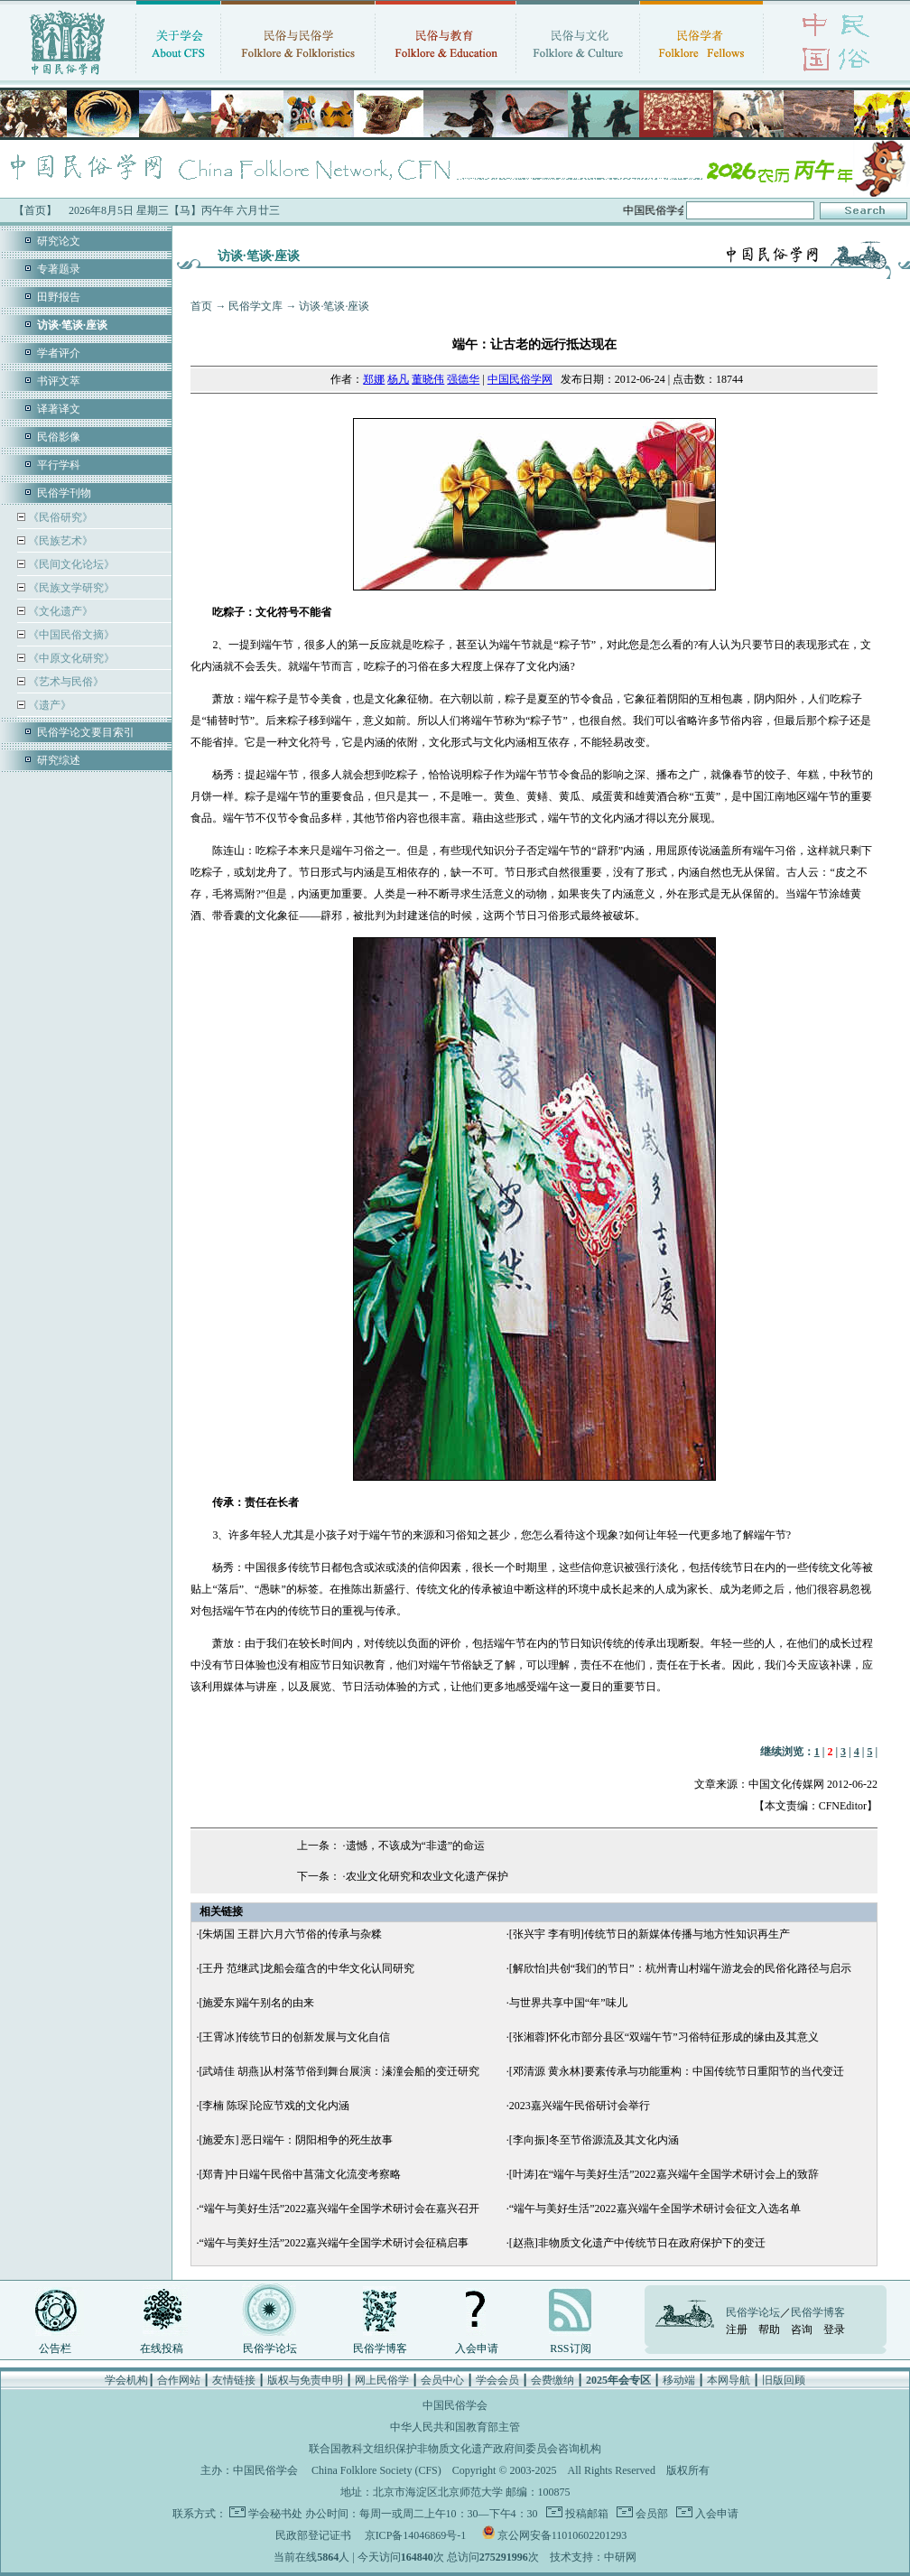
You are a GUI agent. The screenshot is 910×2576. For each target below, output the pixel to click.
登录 (834, 2329)
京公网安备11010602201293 (562, 2535)
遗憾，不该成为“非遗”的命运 (416, 1845)
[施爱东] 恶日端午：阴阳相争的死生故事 (296, 2140)
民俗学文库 (255, 306)
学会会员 (497, 2380)
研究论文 (58, 241)
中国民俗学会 (265, 2470)
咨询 (801, 2329)
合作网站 (178, 2380)
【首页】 (35, 210)
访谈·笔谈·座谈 (334, 306)
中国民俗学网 (520, 379)
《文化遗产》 (59, 611)
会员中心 (442, 2380)
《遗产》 (48, 705)
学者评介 (58, 353)
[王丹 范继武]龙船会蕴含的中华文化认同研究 (306, 1968)
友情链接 (233, 2380)
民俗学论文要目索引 (86, 732)
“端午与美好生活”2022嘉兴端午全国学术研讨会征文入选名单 (655, 2208)
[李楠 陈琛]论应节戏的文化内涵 (274, 2105)
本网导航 (728, 2380)
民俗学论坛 (270, 2348)
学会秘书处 (275, 2513)
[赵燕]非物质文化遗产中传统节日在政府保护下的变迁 (637, 2243)
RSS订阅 (570, 2348)
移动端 (679, 2380)
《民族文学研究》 (70, 587)
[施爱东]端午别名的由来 (256, 2002)
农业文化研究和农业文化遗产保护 (427, 1876)
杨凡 (398, 379)
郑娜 (374, 379)
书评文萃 (58, 381)
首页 (201, 306)
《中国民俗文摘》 (70, 634)
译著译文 (58, 409)
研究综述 (58, 760)
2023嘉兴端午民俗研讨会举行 (579, 2105)
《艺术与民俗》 (64, 681)
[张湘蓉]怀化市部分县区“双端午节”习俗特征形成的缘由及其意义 (664, 2037)
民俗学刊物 (64, 493)
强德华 (463, 379)
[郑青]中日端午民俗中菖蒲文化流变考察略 (300, 2174)
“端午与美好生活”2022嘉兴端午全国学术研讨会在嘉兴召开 (339, 2208)
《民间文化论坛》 (70, 564)
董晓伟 (428, 379)
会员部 (650, 2513)
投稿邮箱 (585, 2513)
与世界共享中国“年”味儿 (568, 2002)
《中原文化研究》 (70, 658)
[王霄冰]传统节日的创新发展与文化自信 (294, 2037)
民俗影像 (58, 437)
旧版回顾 (783, 2380)
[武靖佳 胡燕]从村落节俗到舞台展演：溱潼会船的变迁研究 (339, 2071)
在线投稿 (161, 2348)
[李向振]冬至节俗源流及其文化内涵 (594, 2140)
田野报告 (58, 297)
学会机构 (126, 2380)
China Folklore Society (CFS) (376, 2470)
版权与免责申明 (305, 2380)
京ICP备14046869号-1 (416, 2535)
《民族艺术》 (59, 541)
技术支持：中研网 (593, 2557)
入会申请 (476, 2348)
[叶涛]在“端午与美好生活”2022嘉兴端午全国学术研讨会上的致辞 (664, 2174)
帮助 (769, 2329)
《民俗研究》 (59, 517)
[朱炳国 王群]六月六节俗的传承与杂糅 (290, 1934)
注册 (737, 2329)
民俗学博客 (380, 2348)
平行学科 (58, 465)
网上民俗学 (382, 2380)
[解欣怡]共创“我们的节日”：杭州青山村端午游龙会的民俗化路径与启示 (680, 1968)
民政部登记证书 (313, 2535)
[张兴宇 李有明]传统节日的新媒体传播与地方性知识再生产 (649, 1934)
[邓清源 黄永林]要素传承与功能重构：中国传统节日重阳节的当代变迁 (676, 2071)
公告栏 (55, 2348)
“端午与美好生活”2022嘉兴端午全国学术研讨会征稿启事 (334, 2243)
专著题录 (58, 269)
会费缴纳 (552, 2380)
